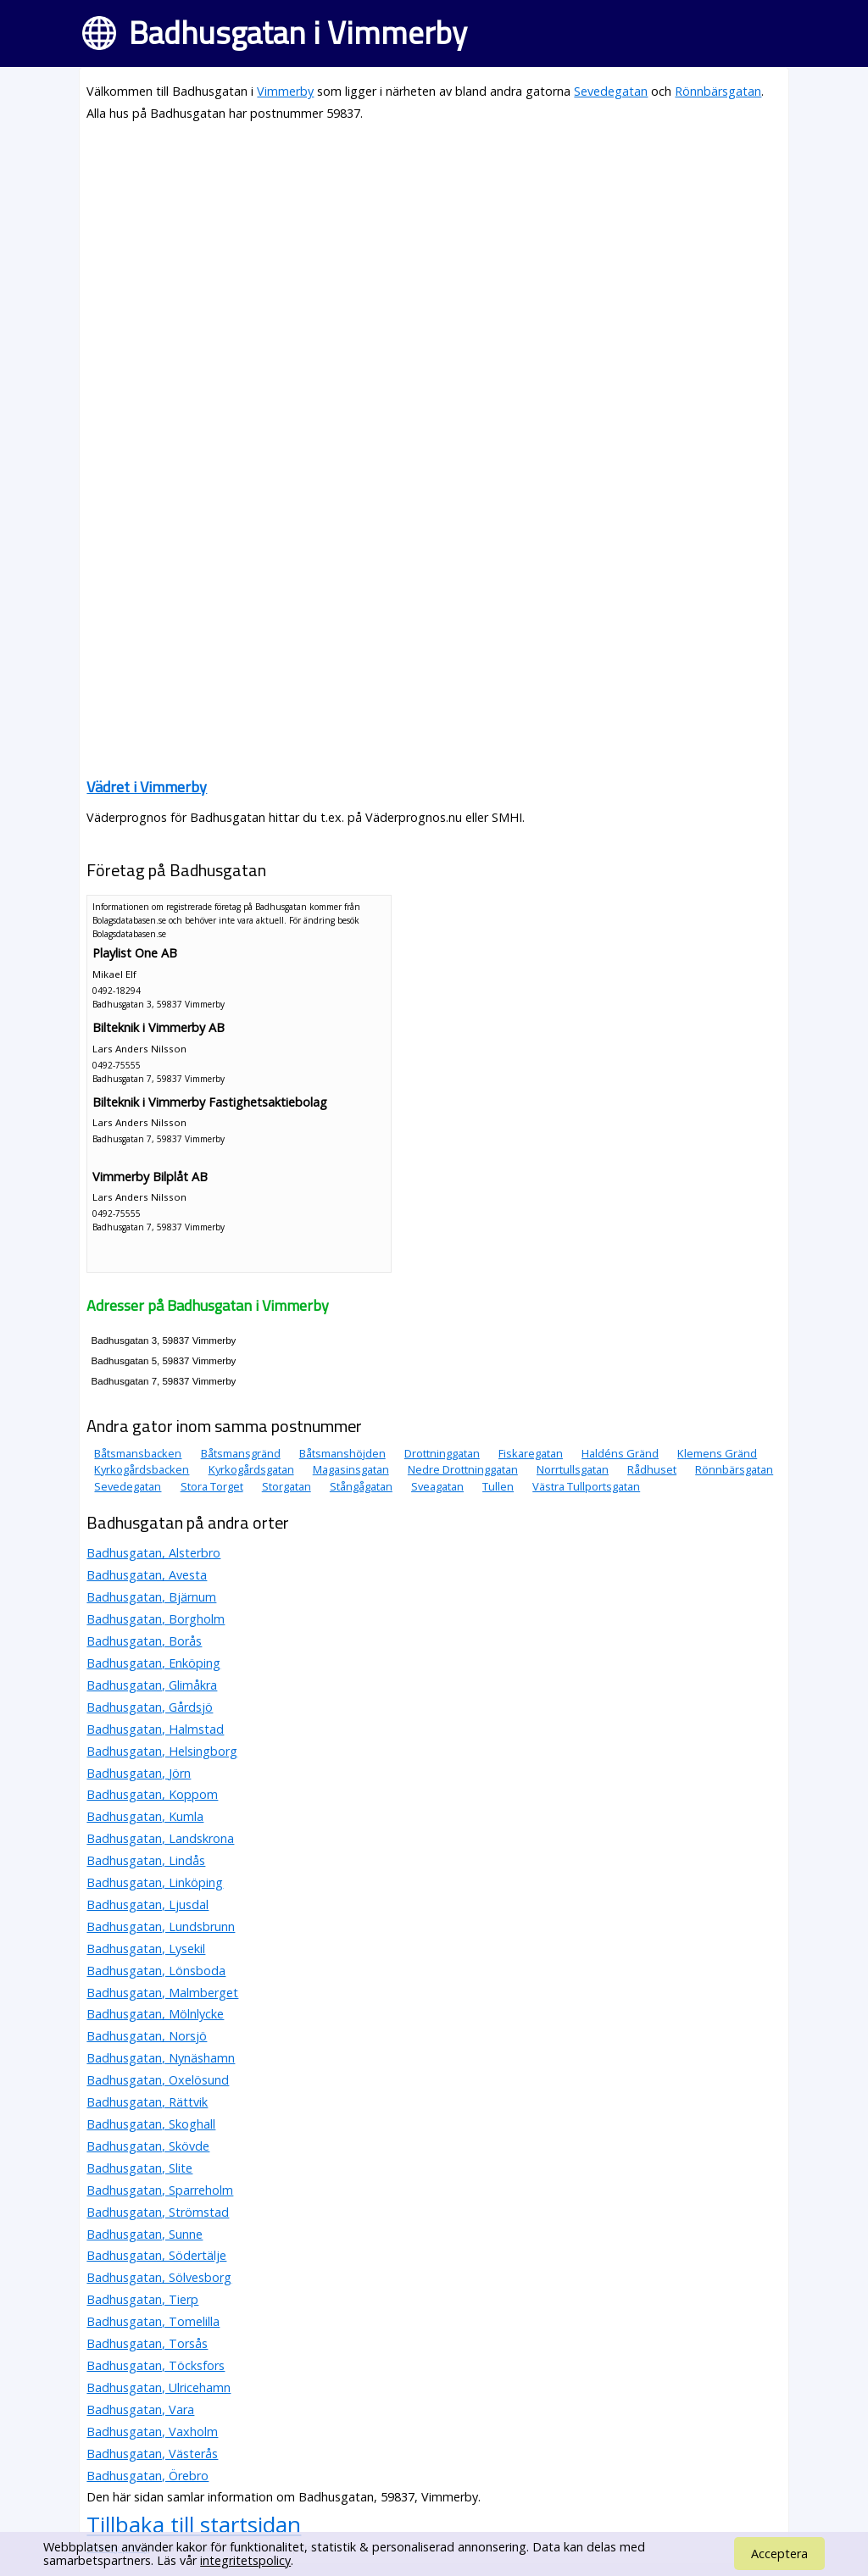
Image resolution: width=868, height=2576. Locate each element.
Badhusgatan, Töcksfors (155, 2365)
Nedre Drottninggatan (463, 1469)
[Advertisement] (433, 256)
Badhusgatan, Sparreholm (159, 2190)
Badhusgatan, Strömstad (157, 2212)
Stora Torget (212, 1486)
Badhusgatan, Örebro (147, 2476)
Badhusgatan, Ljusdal (147, 1904)
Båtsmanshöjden (342, 1453)
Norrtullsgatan (573, 1469)
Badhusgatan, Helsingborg (161, 1751)
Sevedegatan (611, 91)
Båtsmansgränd (241, 1453)
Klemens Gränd (717, 1453)
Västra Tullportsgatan (586, 1486)
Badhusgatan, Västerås (152, 2454)
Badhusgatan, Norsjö (146, 2036)
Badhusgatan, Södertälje (156, 2255)
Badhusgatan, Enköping (153, 1663)
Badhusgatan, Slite (139, 2168)
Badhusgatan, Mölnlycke (155, 2014)
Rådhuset (651, 1469)
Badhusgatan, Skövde (147, 2146)
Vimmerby (285, 91)
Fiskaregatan (530, 1453)
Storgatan (286, 1486)
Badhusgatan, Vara (140, 2409)
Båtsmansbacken (137, 1453)
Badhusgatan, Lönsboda (155, 1971)
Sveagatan (437, 1486)
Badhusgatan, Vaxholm (152, 2431)
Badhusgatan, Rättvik (147, 2102)
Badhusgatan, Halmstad (155, 1729)
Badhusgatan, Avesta (146, 1575)
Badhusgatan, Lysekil (145, 1948)
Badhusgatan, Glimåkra (151, 1685)
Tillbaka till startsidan (193, 2524)
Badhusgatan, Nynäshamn (160, 2058)
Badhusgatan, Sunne (144, 2234)
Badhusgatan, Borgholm (155, 1619)
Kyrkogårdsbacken (141, 1469)
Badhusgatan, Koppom (152, 1794)
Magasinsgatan (351, 1469)
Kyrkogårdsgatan (251, 1469)
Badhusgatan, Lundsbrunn (160, 1926)
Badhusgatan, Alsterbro (153, 1553)
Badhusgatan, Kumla (144, 1816)
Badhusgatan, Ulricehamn (158, 2387)
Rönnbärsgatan (718, 91)
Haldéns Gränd (620, 1453)
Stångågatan (361, 1486)
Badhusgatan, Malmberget (162, 1993)
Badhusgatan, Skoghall (150, 2124)
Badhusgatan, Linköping (154, 1882)
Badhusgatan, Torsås (147, 2343)
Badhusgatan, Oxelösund (157, 2080)
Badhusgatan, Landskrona (160, 1838)
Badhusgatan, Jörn (138, 1773)
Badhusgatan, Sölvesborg (158, 2277)
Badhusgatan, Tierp (142, 2299)
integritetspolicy (245, 2560)
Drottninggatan (442, 1453)
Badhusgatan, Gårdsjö (149, 1707)
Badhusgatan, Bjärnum (151, 1597)
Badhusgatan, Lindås (145, 1860)
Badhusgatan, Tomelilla (153, 2321)
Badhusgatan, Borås (144, 1641)
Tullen (498, 1486)
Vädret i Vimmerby (146, 786)
